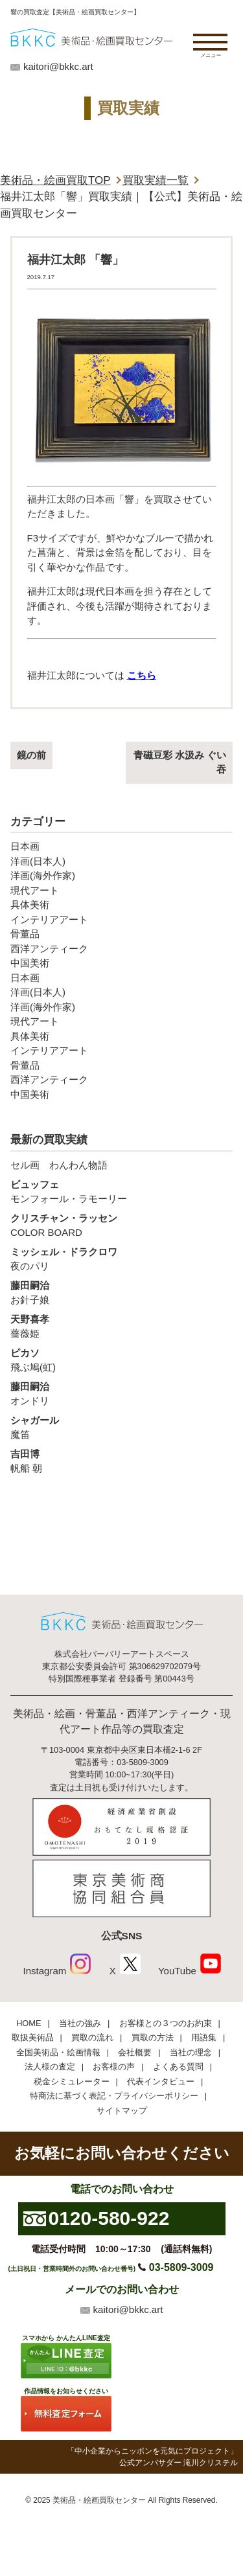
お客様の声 (114, 2066)
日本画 (25, 846)
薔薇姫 (121, 1325)
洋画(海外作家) (42, 875)
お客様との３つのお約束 (165, 2023)
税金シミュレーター (72, 2081)
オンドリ (121, 1393)
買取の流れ (92, 2037)
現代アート (34, 890)
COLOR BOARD (121, 1224)
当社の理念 (191, 2052)
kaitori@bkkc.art (58, 66)
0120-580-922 (109, 2218)
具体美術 (29, 904)
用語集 (203, 2037)
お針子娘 (121, 1292)
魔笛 (121, 1427)
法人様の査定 (50, 2066)
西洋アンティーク (49, 948)
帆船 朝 (121, 1460)
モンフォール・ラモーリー (121, 1191)
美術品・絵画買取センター (99, 2500)
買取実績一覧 (155, 180)
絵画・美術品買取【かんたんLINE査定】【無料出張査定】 (91, 37)
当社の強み (80, 2023)
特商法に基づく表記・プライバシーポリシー (114, 2096)
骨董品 (25, 933)
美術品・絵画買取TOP (55, 180)
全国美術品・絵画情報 (58, 2052)
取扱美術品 (33, 2037)
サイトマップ (122, 2110)
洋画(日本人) (37, 861)
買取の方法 (153, 2037)
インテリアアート (49, 919)
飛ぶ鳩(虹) (121, 1359)
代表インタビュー (160, 2081)
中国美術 (29, 962)
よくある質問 (178, 2066)
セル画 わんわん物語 (59, 1164)
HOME (28, 2023)
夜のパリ (121, 1258)
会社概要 (135, 2052)
